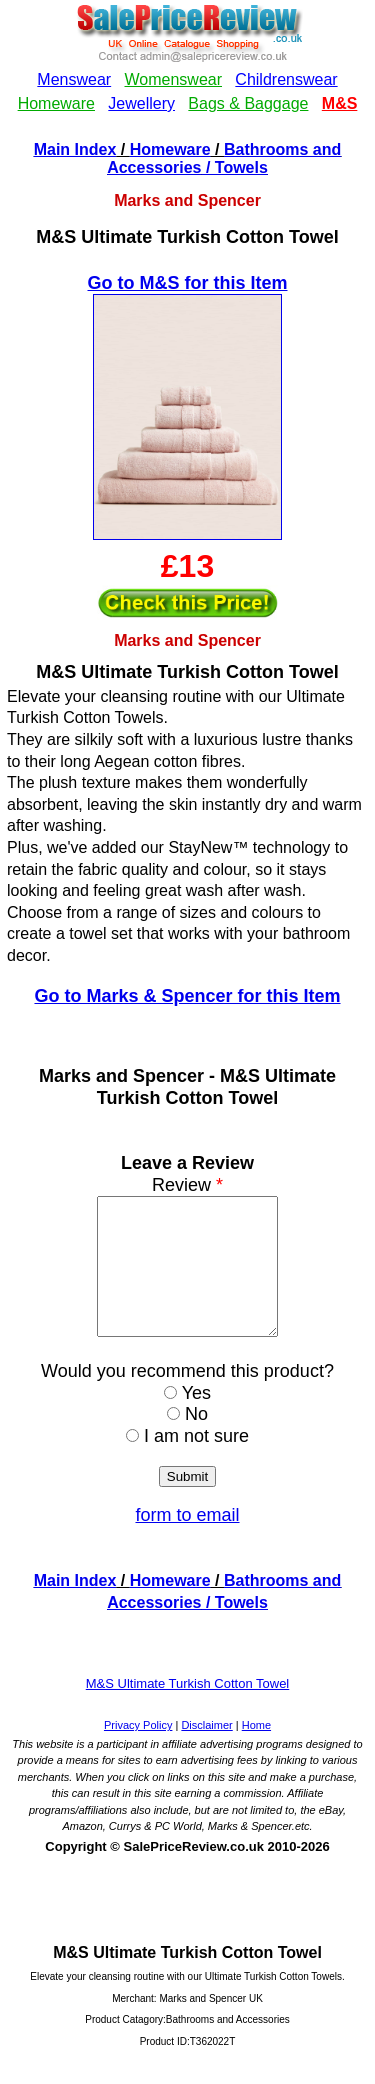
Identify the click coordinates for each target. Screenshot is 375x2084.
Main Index (75, 149)
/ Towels (234, 167)
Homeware (170, 149)
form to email (187, 1542)
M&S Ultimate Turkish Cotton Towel (188, 1710)
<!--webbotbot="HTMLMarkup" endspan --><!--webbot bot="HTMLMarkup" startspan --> (187, 68)
